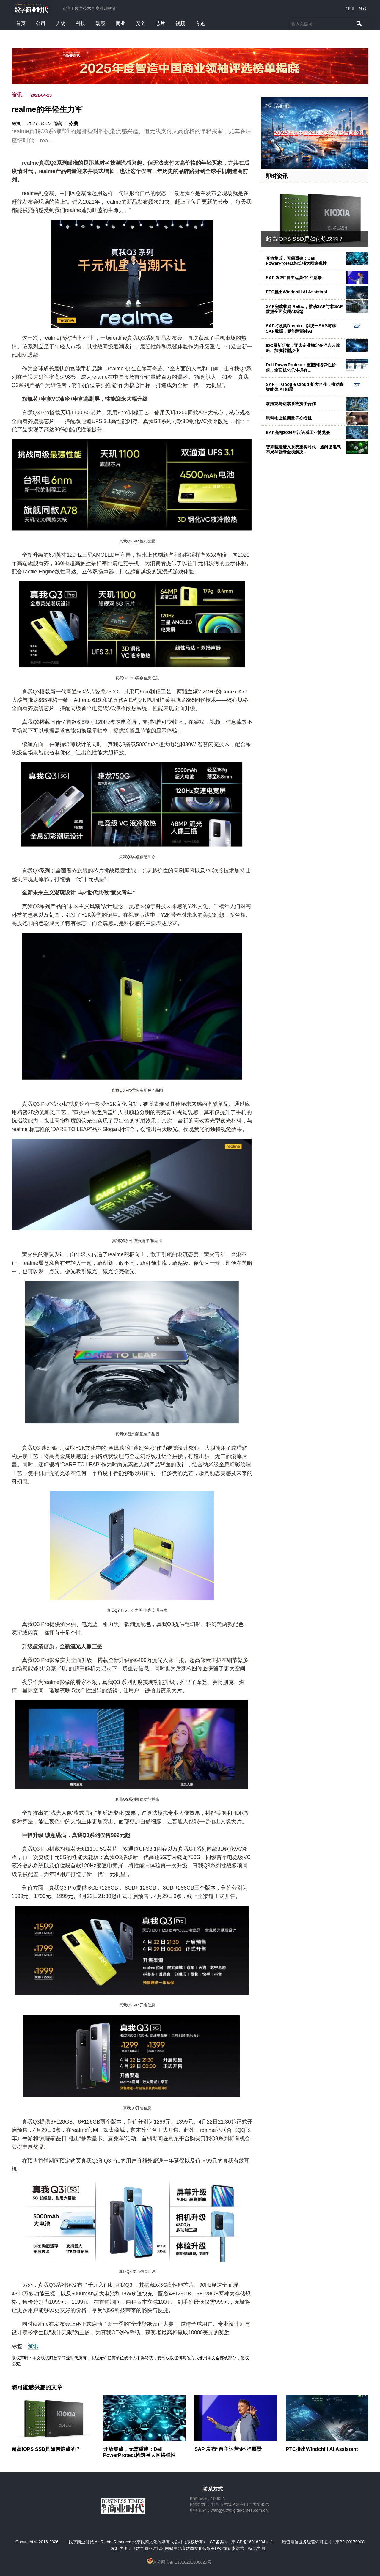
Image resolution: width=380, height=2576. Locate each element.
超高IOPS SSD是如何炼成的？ (305, 239)
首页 (21, 23)
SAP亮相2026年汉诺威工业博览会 (298, 432)
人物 (60, 23)
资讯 (17, 95)
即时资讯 (277, 176)
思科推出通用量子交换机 (289, 418)
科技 (80, 23)
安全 (140, 23)
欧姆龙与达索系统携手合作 (291, 403)
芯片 (160, 23)
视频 (180, 23)
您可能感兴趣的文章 (37, 2388)
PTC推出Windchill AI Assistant (296, 292)
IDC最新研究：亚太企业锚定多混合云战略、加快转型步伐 (303, 348)
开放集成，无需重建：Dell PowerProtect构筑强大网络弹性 (296, 261)
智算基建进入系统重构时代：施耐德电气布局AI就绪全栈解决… (303, 449)
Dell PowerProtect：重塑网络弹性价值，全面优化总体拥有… (301, 367)
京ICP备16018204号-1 (252, 2541)
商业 (120, 23)
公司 (40, 23)
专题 (200, 23)
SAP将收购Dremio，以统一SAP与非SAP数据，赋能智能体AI (301, 328)
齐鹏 (73, 123)
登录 (363, 8)
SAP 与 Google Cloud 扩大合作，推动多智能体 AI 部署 (305, 387)
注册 (350, 8)
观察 (100, 23)
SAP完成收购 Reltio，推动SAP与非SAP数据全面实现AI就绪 (304, 309)
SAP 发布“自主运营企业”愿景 (294, 277)
